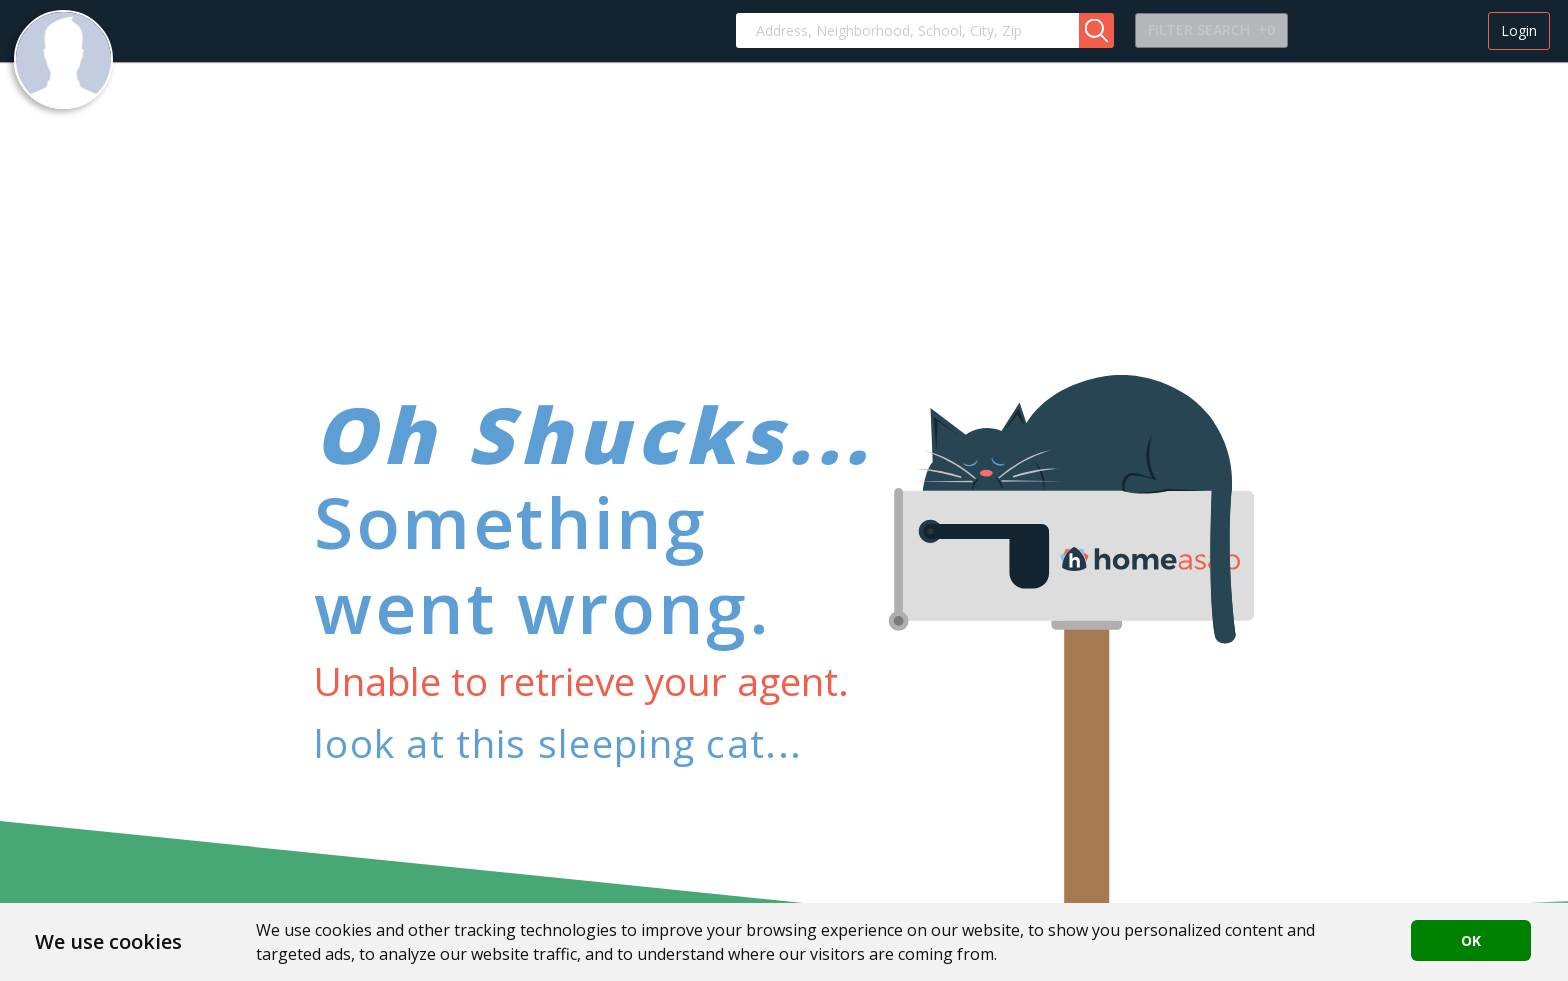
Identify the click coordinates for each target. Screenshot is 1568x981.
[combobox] (907, 30)
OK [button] (1471, 940)
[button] (1096, 30)
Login (1519, 30)
